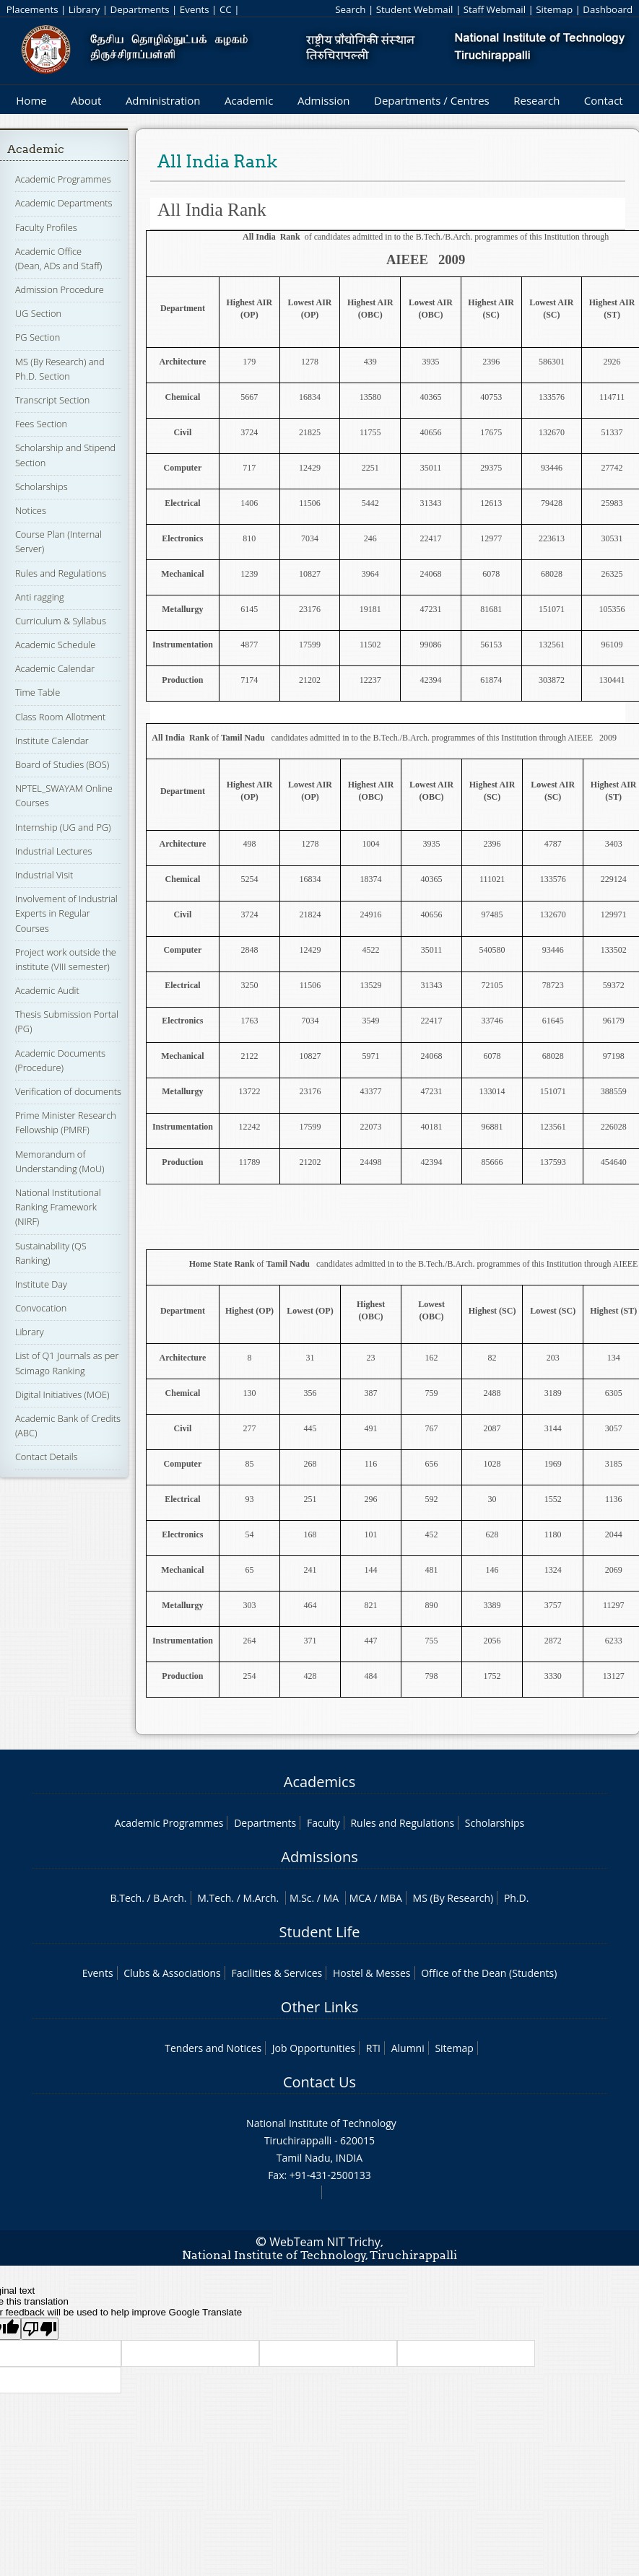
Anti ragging (39, 596)
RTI (373, 2048)
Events (194, 9)
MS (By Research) (453, 1898)
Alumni (408, 2048)
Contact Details (46, 1456)
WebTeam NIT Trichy (325, 2242)
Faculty (323, 1823)
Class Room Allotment (60, 716)
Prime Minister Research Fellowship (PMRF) (65, 1122)
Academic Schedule (55, 644)
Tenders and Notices (213, 2048)
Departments (140, 9)
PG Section (37, 337)
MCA (360, 1898)
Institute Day (41, 1284)
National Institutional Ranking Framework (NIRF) (58, 1207)
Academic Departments (64, 202)
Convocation (40, 1307)
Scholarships (41, 486)
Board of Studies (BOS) (62, 764)
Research (536, 100)
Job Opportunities (313, 2048)
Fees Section (41, 423)
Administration (163, 100)
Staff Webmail (495, 9)
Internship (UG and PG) (63, 827)
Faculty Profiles (46, 227)
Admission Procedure (59, 289)
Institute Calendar (52, 740)
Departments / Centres (432, 100)
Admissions (319, 1856)
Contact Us (319, 2082)
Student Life (319, 1932)
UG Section (38, 313)
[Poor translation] (39, 2329)
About (86, 100)
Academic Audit (47, 990)
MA (331, 1898)
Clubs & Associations (172, 1973)
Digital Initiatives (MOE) (62, 1394)
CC (225, 9)
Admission (323, 100)
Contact (603, 100)
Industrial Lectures (53, 850)
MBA (391, 1898)
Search (350, 9)
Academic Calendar (55, 668)
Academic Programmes (63, 179)
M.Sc (301, 1898)
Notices (30, 510)
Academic (249, 100)
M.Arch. (261, 1898)
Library (84, 9)
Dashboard (608, 9)
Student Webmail (414, 9)
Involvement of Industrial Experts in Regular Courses (66, 913)
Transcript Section (52, 399)
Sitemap (554, 9)
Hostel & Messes (372, 1973)
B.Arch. (169, 1898)
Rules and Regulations (60, 573)
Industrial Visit (44, 874)
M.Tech (214, 1898)
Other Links (319, 2007)
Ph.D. (516, 1898)
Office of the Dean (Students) (489, 1973)
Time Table (37, 692)
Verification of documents (68, 1091)
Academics (319, 1781)
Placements (32, 9)
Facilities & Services (276, 1973)
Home (31, 100)
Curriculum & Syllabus (60, 620)
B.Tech (126, 1898)
